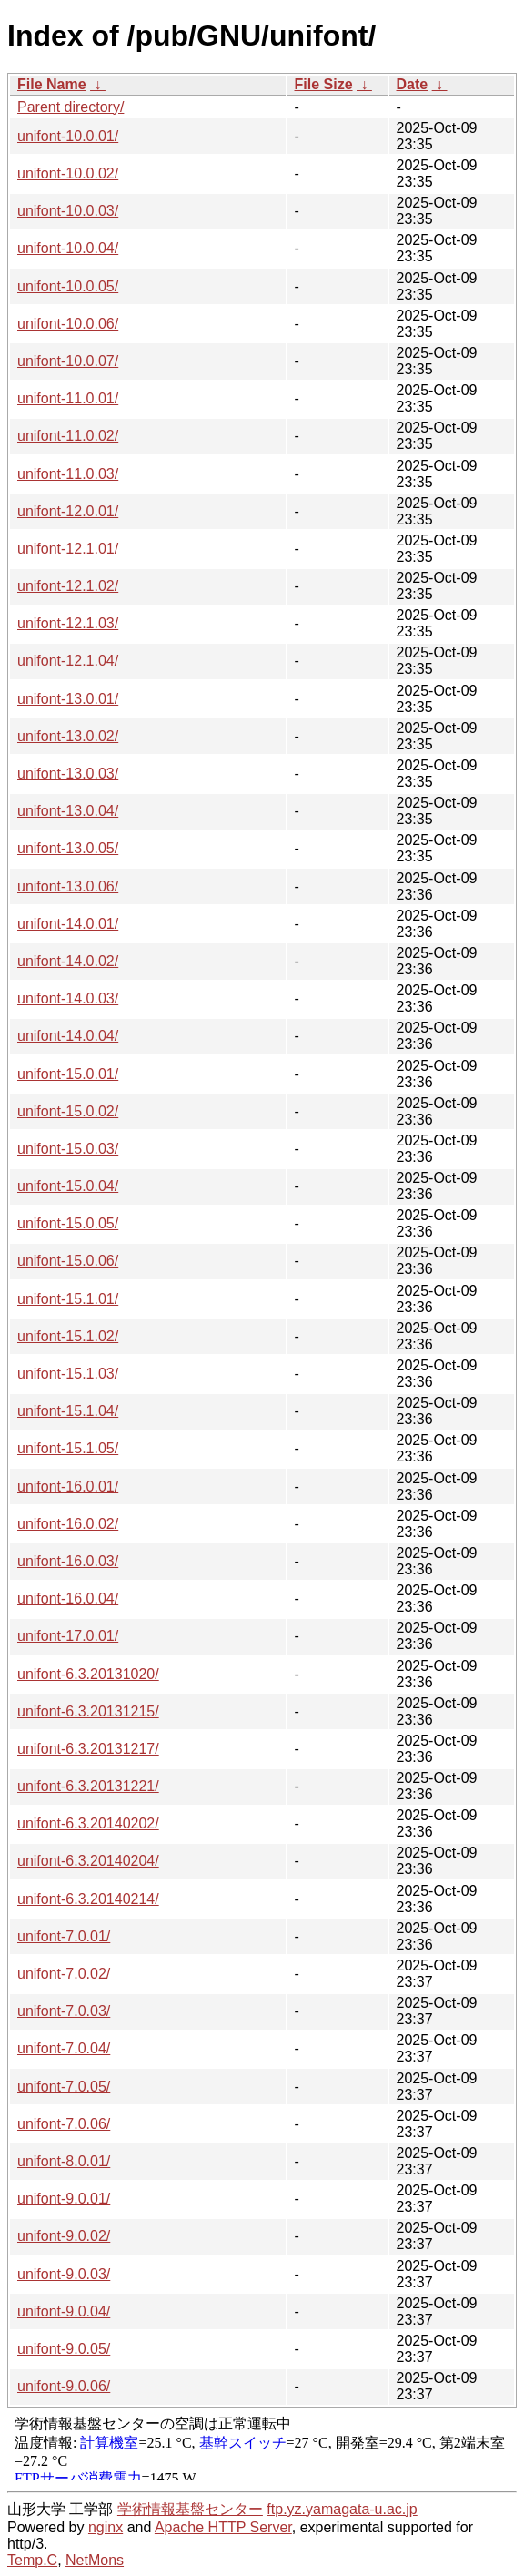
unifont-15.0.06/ (67, 1260)
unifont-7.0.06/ (63, 2124)
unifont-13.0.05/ (67, 848)
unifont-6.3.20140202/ (88, 1823)
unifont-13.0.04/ (67, 811)
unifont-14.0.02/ (67, 961)
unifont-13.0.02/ (67, 736)
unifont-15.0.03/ (67, 1148)
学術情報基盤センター (190, 2509)
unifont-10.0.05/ (67, 286)
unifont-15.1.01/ (67, 1299)
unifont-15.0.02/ (67, 1111)
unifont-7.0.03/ (63, 2011)
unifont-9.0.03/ (63, 2274)
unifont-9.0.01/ (63, 2198)
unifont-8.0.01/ (63, 2161)
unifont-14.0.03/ (67, 998)
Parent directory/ (70, 107)
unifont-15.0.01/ (67, 1074)
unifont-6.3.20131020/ (88, 1674)
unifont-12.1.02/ (67, 586)
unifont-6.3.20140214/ (88, 1899)
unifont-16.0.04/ (67, 1598)
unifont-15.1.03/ (67, 1373)
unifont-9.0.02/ (63, 2236)
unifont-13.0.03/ (67, 773)
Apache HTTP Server (223, 2527)
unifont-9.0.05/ (63, 2349)
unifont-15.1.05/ (67, 1448)
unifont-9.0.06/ (63, 2386)
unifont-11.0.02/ (67, 435)
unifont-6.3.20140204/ (88, 1860)
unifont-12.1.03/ (67, 623)
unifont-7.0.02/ (63, 1973)
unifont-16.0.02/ (67, 1524)
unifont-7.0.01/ (63, 1936)
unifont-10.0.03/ (67, 211)
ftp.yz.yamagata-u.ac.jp (342, 2509)
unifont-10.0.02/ (67, 173)
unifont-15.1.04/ (67, 1411)
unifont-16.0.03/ (67, 1561)
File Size (324, 84)
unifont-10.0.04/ (67, 248)
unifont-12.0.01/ (67, 511)
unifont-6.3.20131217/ (88, 1748)
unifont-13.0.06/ (67, 886)
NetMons (95, 2560)
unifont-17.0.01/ (67, 1636)
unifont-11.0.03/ (67, 474)
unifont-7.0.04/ (63, 2048)
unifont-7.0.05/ (63, 2086)
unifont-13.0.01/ (67, 699)
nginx (105, 2527)
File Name (51, 84)
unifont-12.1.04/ (67, 660)
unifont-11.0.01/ (67, 398)
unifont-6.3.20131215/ (88, 1711)
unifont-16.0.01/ (67, 1486)
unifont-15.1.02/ (67, 1336)
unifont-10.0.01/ (67, 136)
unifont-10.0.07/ (67, 361)
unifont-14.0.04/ (67, 1036)
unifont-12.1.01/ (67, 548)
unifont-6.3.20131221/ (88, 1786)
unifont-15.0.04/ (67, 1186)
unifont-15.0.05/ (67, 1223)
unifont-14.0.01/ (67, 924)
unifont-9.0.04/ (63, 2311)
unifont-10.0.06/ (67, 323)
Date (412, 84)
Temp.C (32, 2560)
